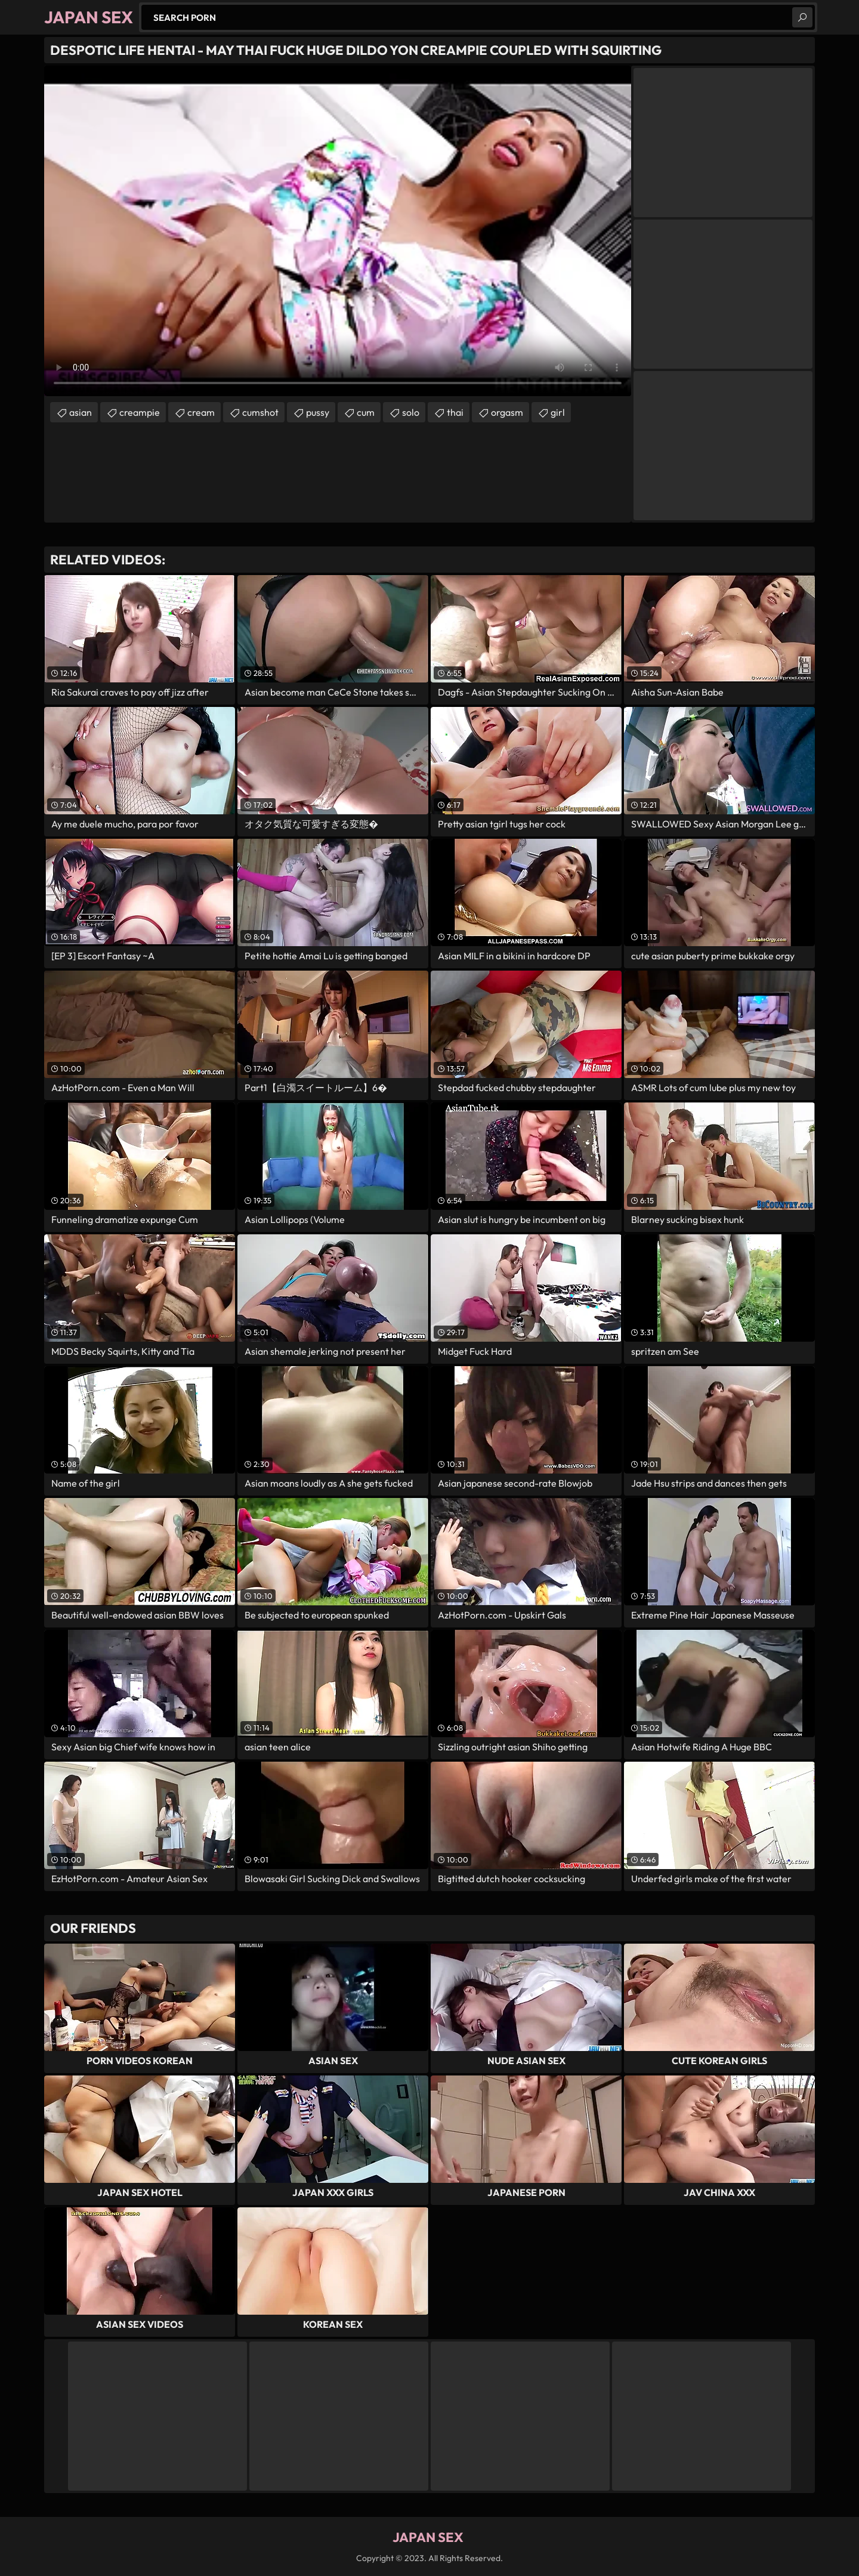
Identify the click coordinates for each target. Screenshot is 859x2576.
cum (366, 412)
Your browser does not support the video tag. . (337, 231)
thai (455, 412)
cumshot (260, 412)
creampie (139, 412)
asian (80, 412)
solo (410, 412)
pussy (317, 412)
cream (201, 412)
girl (558, 412)
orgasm (507, 412)
